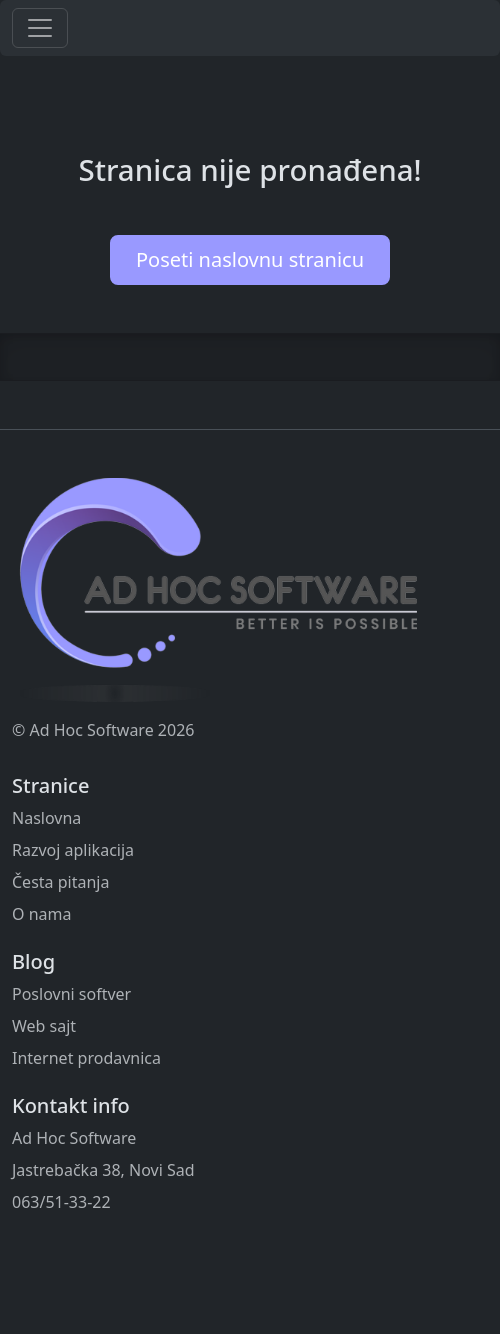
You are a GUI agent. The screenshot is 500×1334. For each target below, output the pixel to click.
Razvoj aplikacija (73, 850)
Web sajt (44, 1026)
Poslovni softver (71, 994)
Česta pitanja (60, 882)
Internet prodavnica (86, 1058)
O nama (41, 914)
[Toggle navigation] (40, 28)
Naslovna (46, 818)
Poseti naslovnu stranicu (250, 259)
